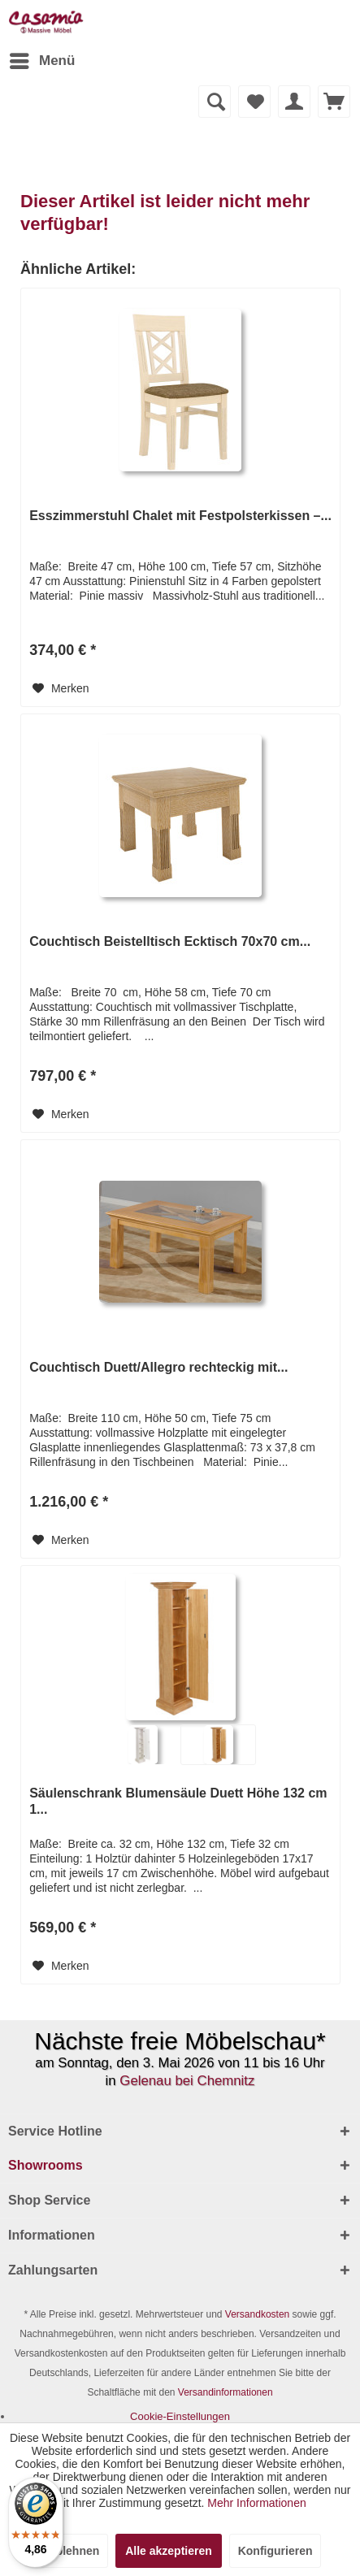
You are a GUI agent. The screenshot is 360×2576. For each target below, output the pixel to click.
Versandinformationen (225, 2392)
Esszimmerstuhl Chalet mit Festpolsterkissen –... (180, 516)
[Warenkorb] (334, 101)
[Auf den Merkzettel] (61, 688)
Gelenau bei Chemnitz (186, 2080)
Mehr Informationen (256, 2502)
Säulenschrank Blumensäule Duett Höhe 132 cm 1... (178, 1801)
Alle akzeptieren (168, 2550)
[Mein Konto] (294, 101)
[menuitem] (41, 61)
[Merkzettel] (254, 101)
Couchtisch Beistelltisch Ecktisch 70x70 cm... (169, 941)
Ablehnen (74, 2550)
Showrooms (45, 2165)
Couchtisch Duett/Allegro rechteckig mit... (158, 1367)
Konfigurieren (275, 2550)
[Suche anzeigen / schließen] (214, 101)
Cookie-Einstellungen (180, 2416)
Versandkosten (257, 2314)
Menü (42, 58)
